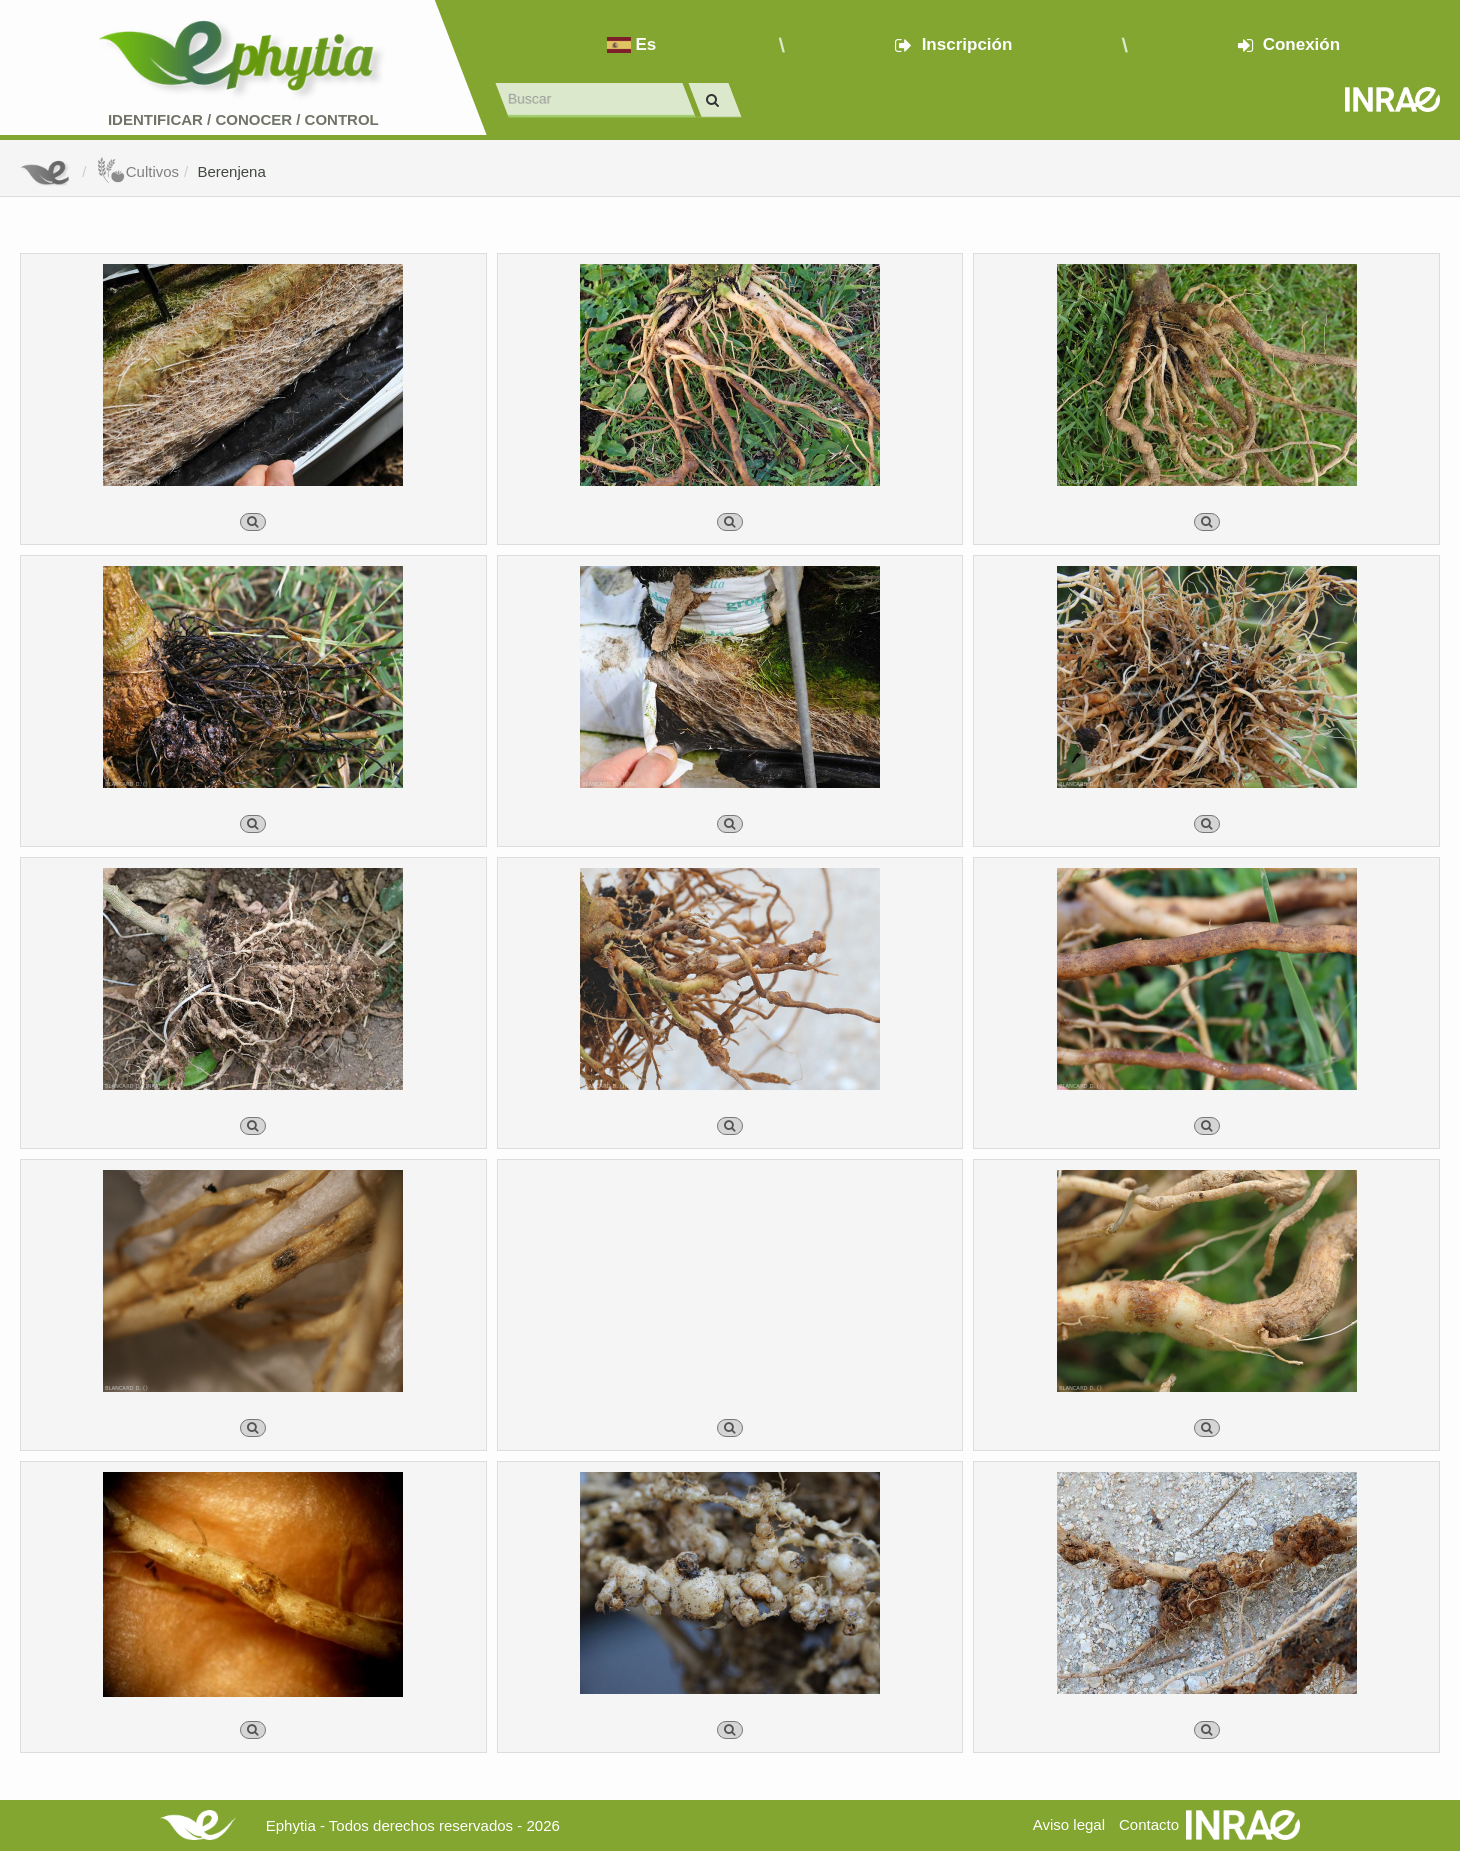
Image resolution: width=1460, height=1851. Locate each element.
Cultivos (137, 171)
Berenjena (231, 171)
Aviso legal (1069, 1824)
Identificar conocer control (243, 119)
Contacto (1149, 1824)
